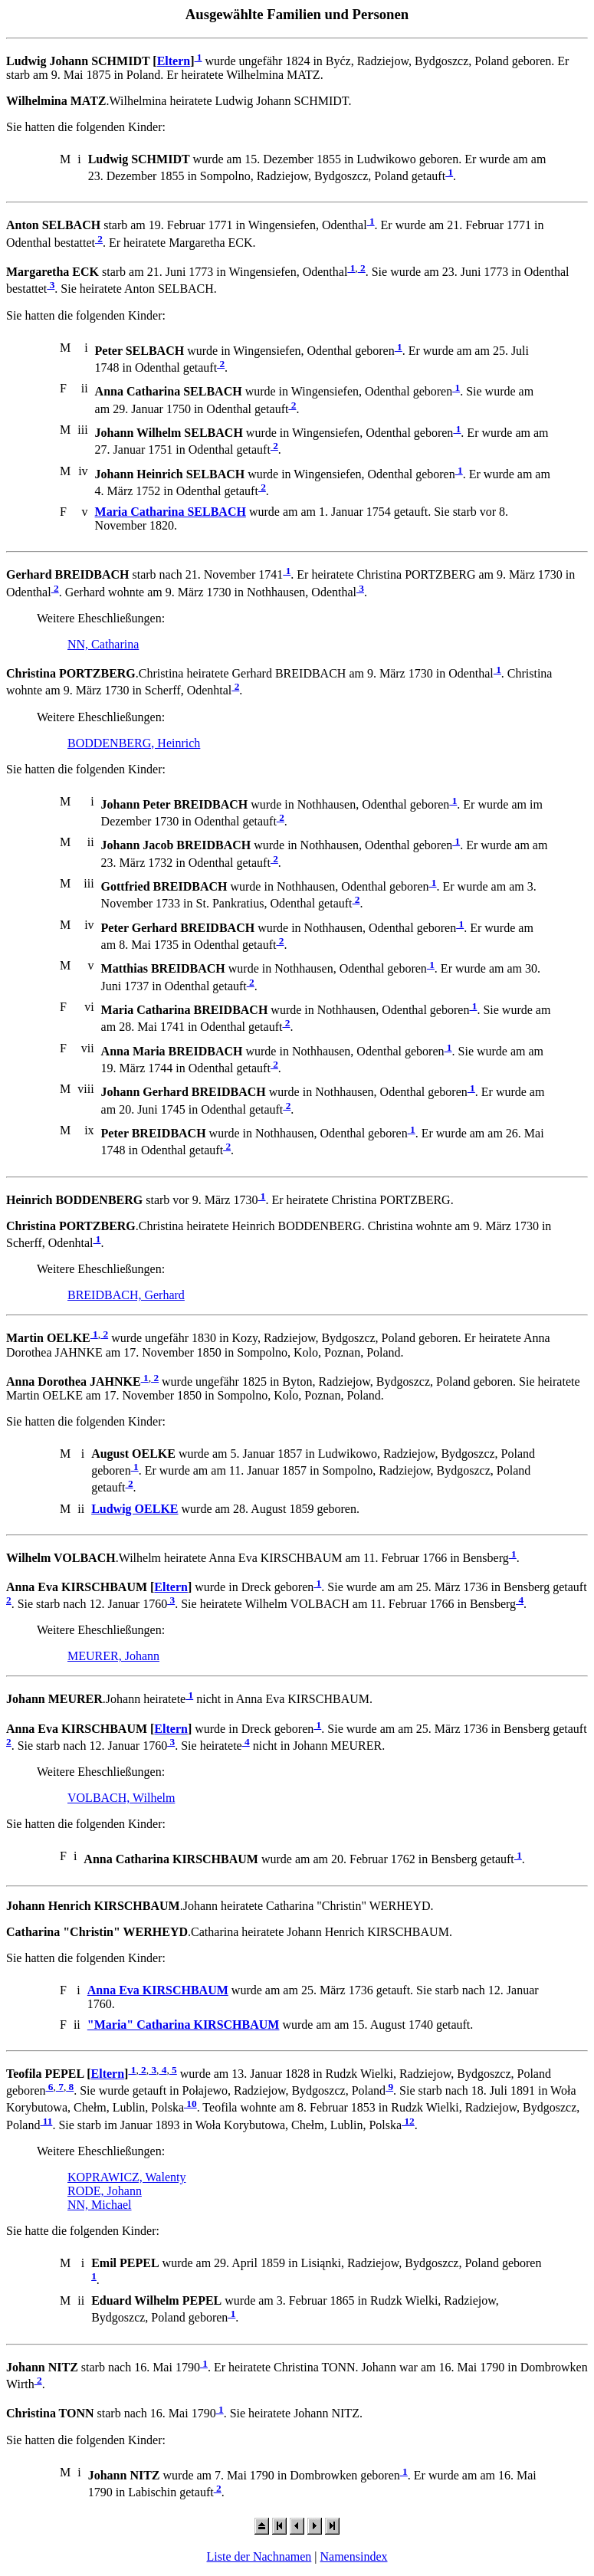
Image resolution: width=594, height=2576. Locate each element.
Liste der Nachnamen (258, 2556)
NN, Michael (99, 2204)
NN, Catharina (103, 644)
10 (190, 2103)
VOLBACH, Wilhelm (121, 1797)
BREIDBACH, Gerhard (126, 1294)
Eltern (174, 60)
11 (46, 2121)
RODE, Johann (104, 2190)
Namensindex (354, 2556)
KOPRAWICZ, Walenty (126, 2177)
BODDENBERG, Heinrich (133, 743)
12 (408, 2121)
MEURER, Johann (113, 1655)
